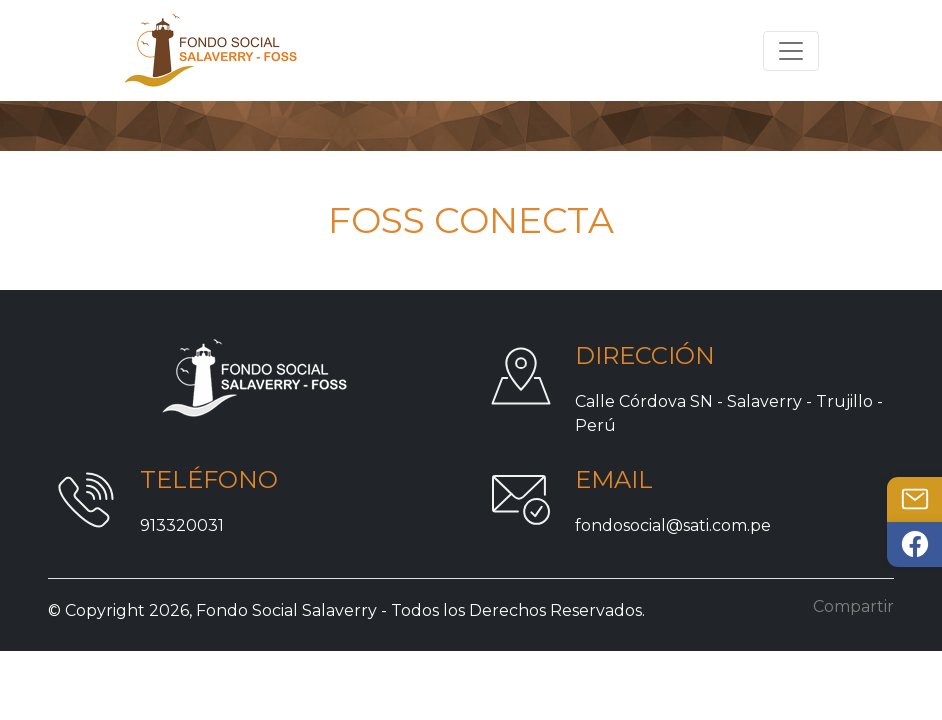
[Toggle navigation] (791, 51)
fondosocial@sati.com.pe (673, 525)
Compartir (853, 606)
